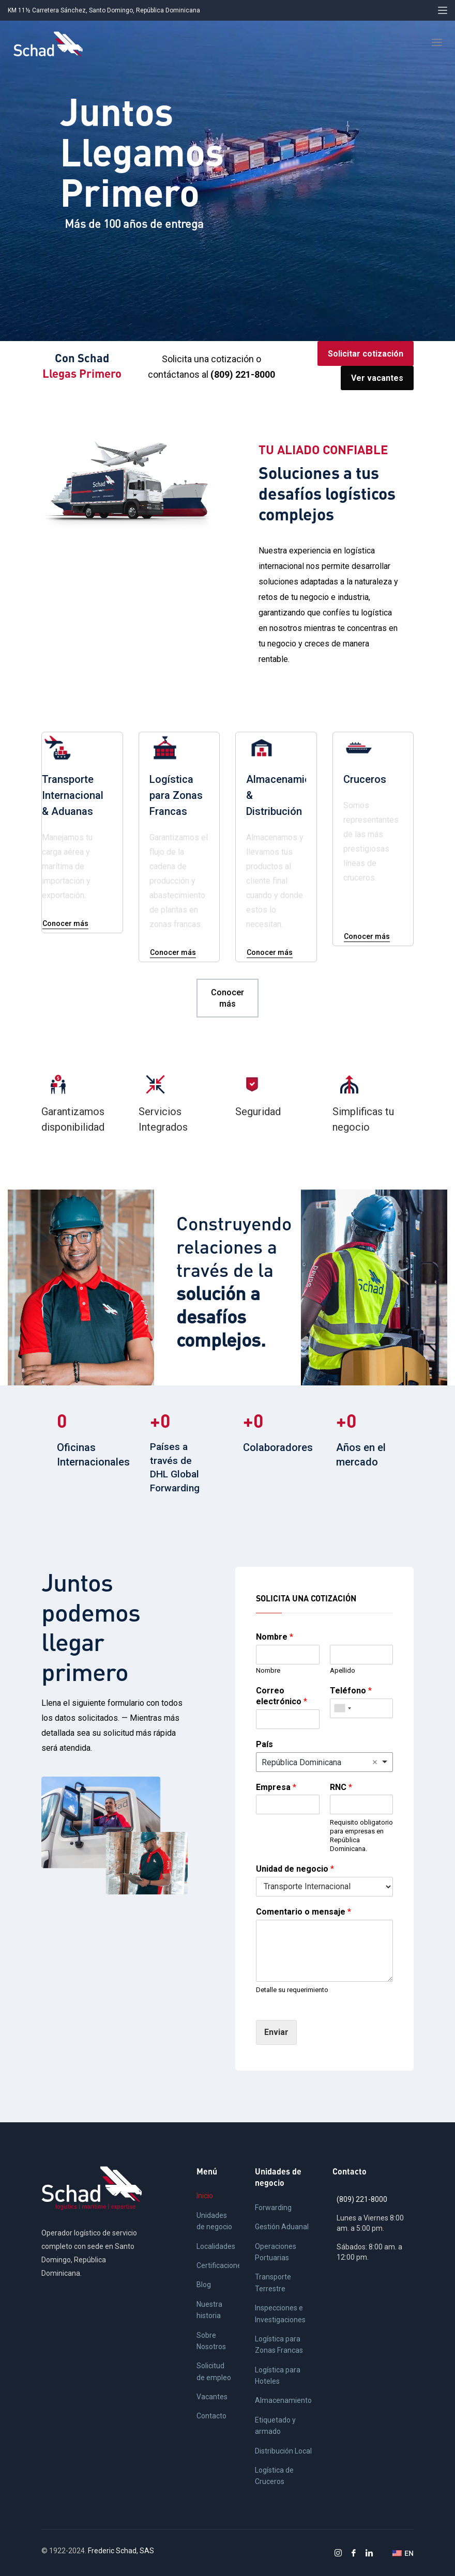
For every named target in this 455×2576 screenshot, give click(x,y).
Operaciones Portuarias (275, 2252)
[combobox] (342, 1708)
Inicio (204, 2196)
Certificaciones (217, 2265)
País (264, 1744)
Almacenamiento (283, 2400)
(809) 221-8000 (362, 2199)
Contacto (211, 2416)
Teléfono (351, 1690)
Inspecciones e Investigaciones (280, 2313)
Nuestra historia (209, 2310)
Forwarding (273, 2207)
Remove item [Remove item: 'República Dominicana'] (375, 1762)
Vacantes (212, 2397)
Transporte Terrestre (273, 2282)
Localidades (215, 2246)
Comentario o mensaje (303, 1912)
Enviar (276, 2032)
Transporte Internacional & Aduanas (72, 795)
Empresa (276, 1787)
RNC (341, 1787)
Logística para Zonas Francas (176, 795)
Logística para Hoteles (277, 2375)
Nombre (274, 1637)
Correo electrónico (281, 1696)
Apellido (342, 1670)
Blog (203, 2284)
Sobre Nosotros (211, 2341)
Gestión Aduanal (282, 2227)
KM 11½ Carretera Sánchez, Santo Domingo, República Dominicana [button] (104, 10)
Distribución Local (283, 2451)
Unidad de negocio (295, 1869)
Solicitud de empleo (213, 2371)
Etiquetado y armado (275, 2425)
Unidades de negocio (214, 2221)
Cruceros (364, 779)
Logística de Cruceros (274, 2476)
